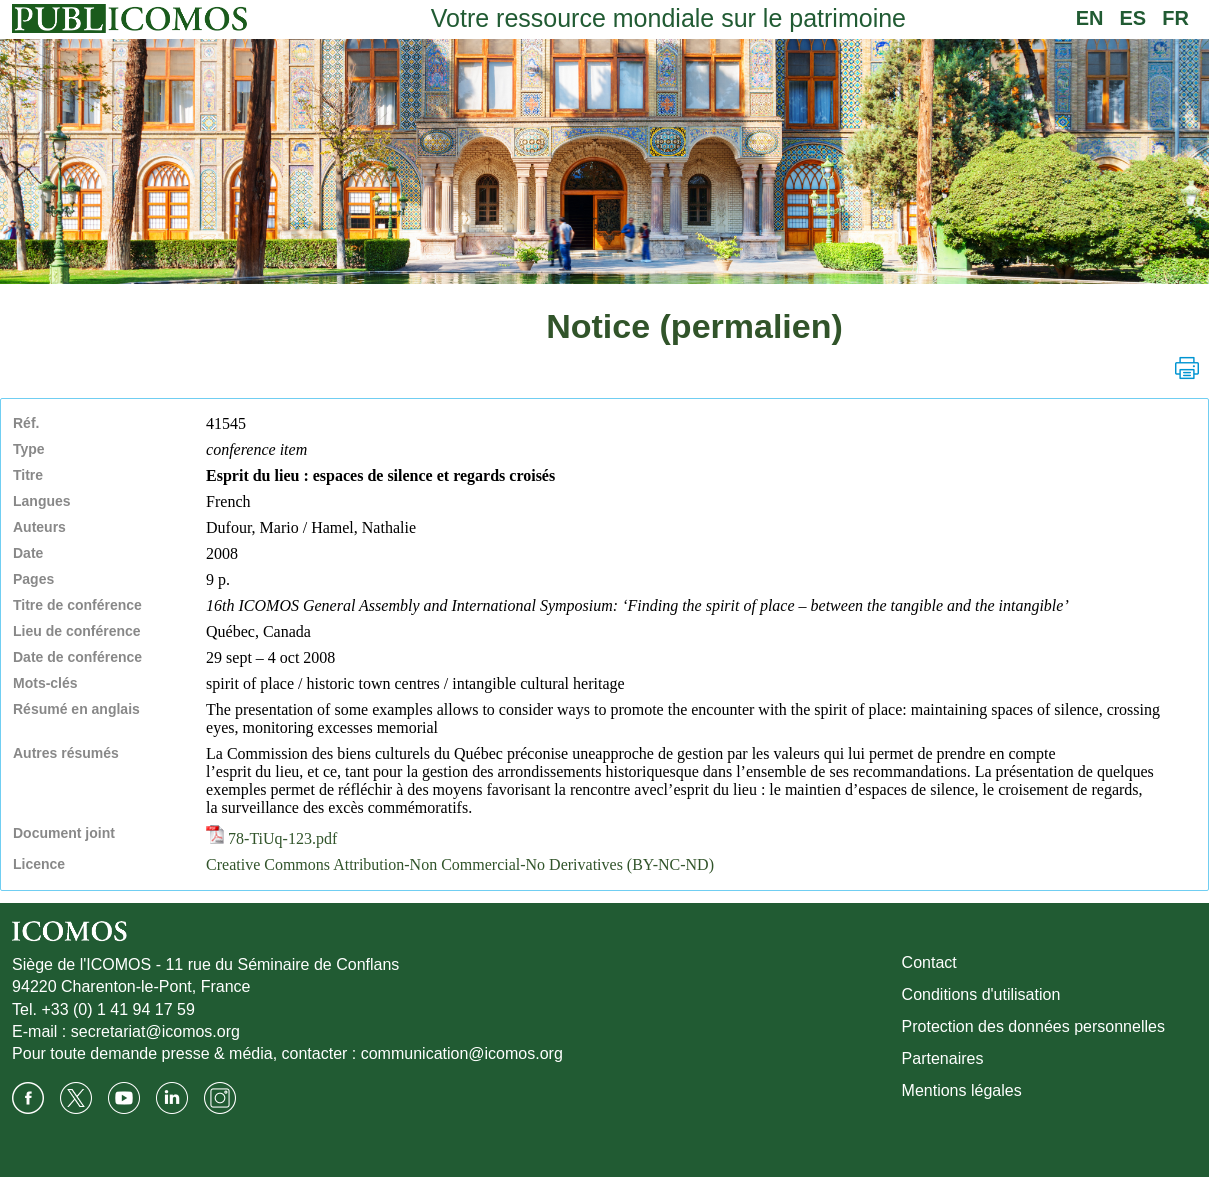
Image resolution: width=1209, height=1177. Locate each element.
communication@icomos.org (462, 1053)
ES (1133, 18)
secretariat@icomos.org (155, 1031)
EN (1090, 18)
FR (1175, 18)
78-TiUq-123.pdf (271, 838)
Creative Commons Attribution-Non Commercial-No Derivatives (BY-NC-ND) (460, 864)
